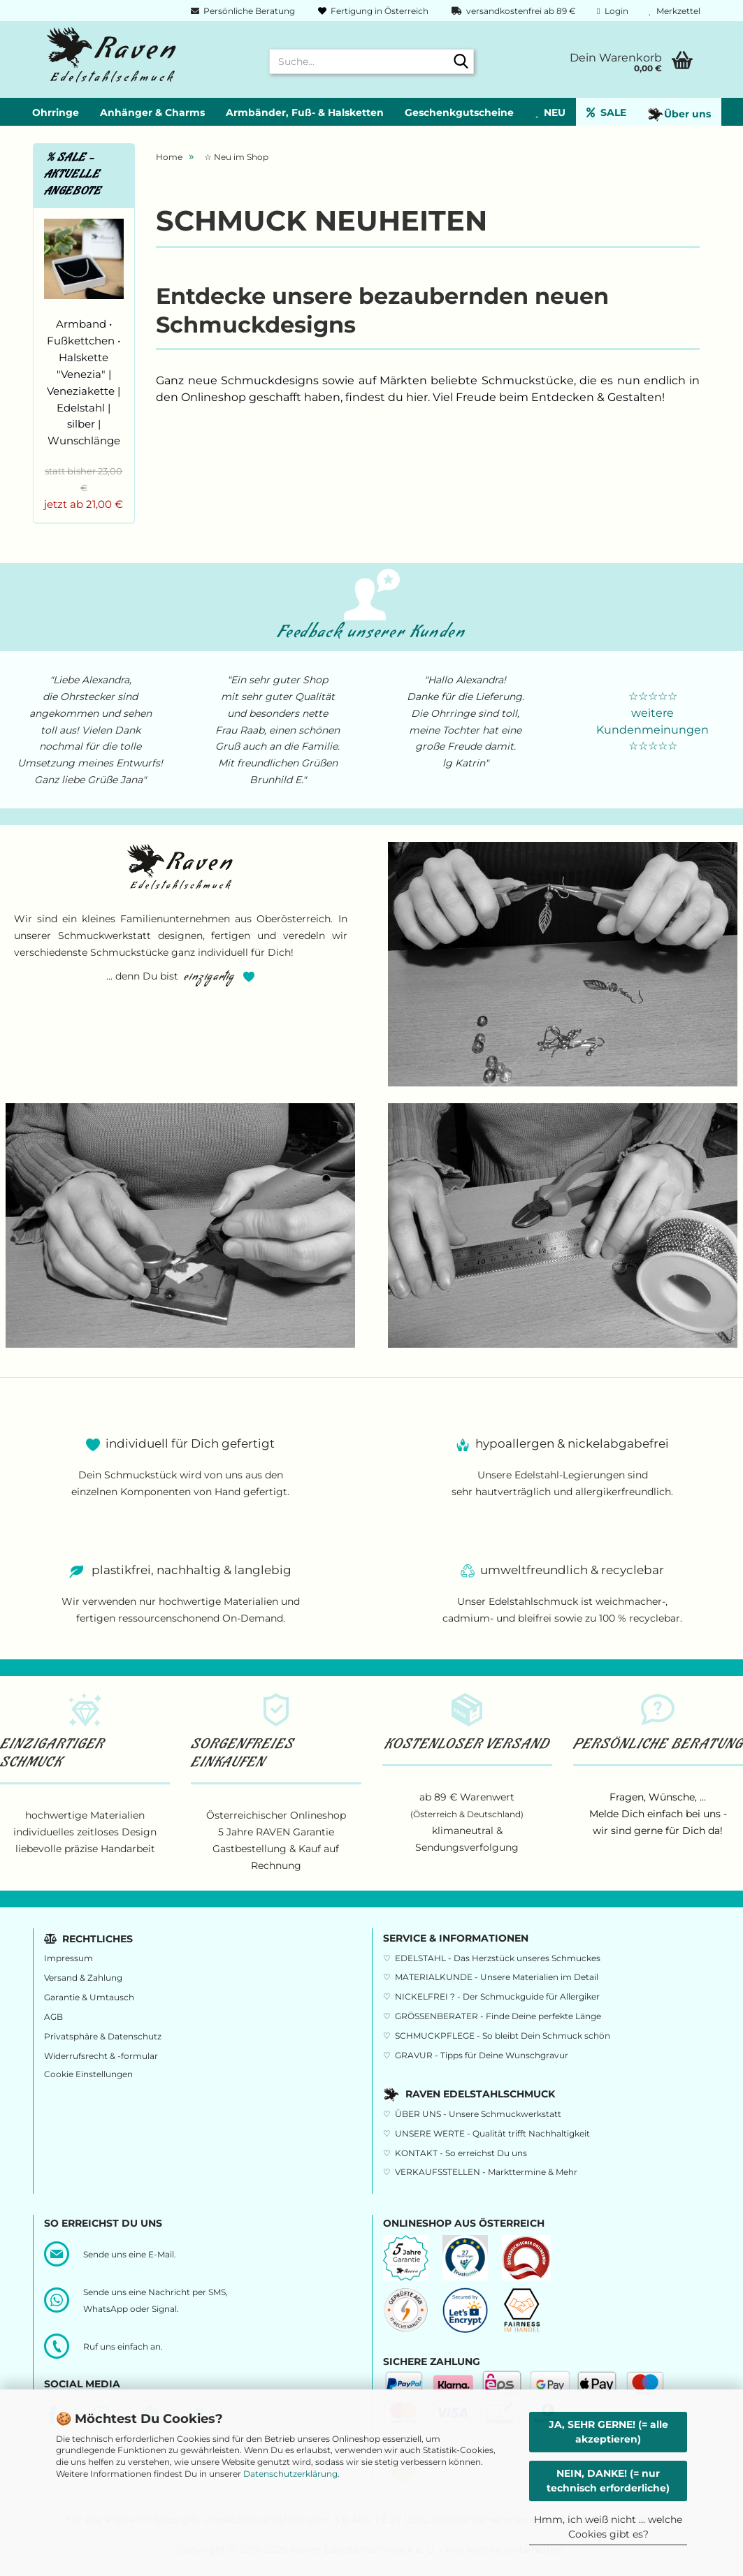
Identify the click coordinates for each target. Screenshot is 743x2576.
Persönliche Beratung (242, 11)
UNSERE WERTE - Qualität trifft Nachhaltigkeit (492, 2133)
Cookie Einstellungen (88, 2074)
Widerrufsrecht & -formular (101, 2056)
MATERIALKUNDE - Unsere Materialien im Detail (496, 1977)
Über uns (679, 114)
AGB (53, 2016)
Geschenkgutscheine (459, 112)
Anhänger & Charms (152, 112)
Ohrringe (55, 112)
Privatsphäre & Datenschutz (102, 2036)
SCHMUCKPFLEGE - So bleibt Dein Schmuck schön (502, 2035)
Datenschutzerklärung (290, 2473)
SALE (606, 112)
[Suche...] (460, 62)
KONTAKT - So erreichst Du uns (461, 2153)
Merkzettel (674, 11)
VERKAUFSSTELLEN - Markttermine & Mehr (486, 2172)
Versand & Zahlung (83, 1977)
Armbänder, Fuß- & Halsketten (305, 112)
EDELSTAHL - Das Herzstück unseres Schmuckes (497, 1958)
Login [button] (612, 11)
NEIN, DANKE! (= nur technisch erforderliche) (608, 2480)
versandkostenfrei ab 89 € (512, 11)
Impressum (68, 1958)
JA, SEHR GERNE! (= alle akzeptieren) (608, 2431)
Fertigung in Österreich (372, 11)
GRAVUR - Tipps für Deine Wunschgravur (481, 2055)
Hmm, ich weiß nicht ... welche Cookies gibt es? (608, 2526)
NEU (550, 112)
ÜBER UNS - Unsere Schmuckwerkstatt (478, 2114)
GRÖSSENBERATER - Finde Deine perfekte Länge (498, 2016)
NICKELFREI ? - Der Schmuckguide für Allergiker (497, 1996)
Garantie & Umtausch (89, 1997)
